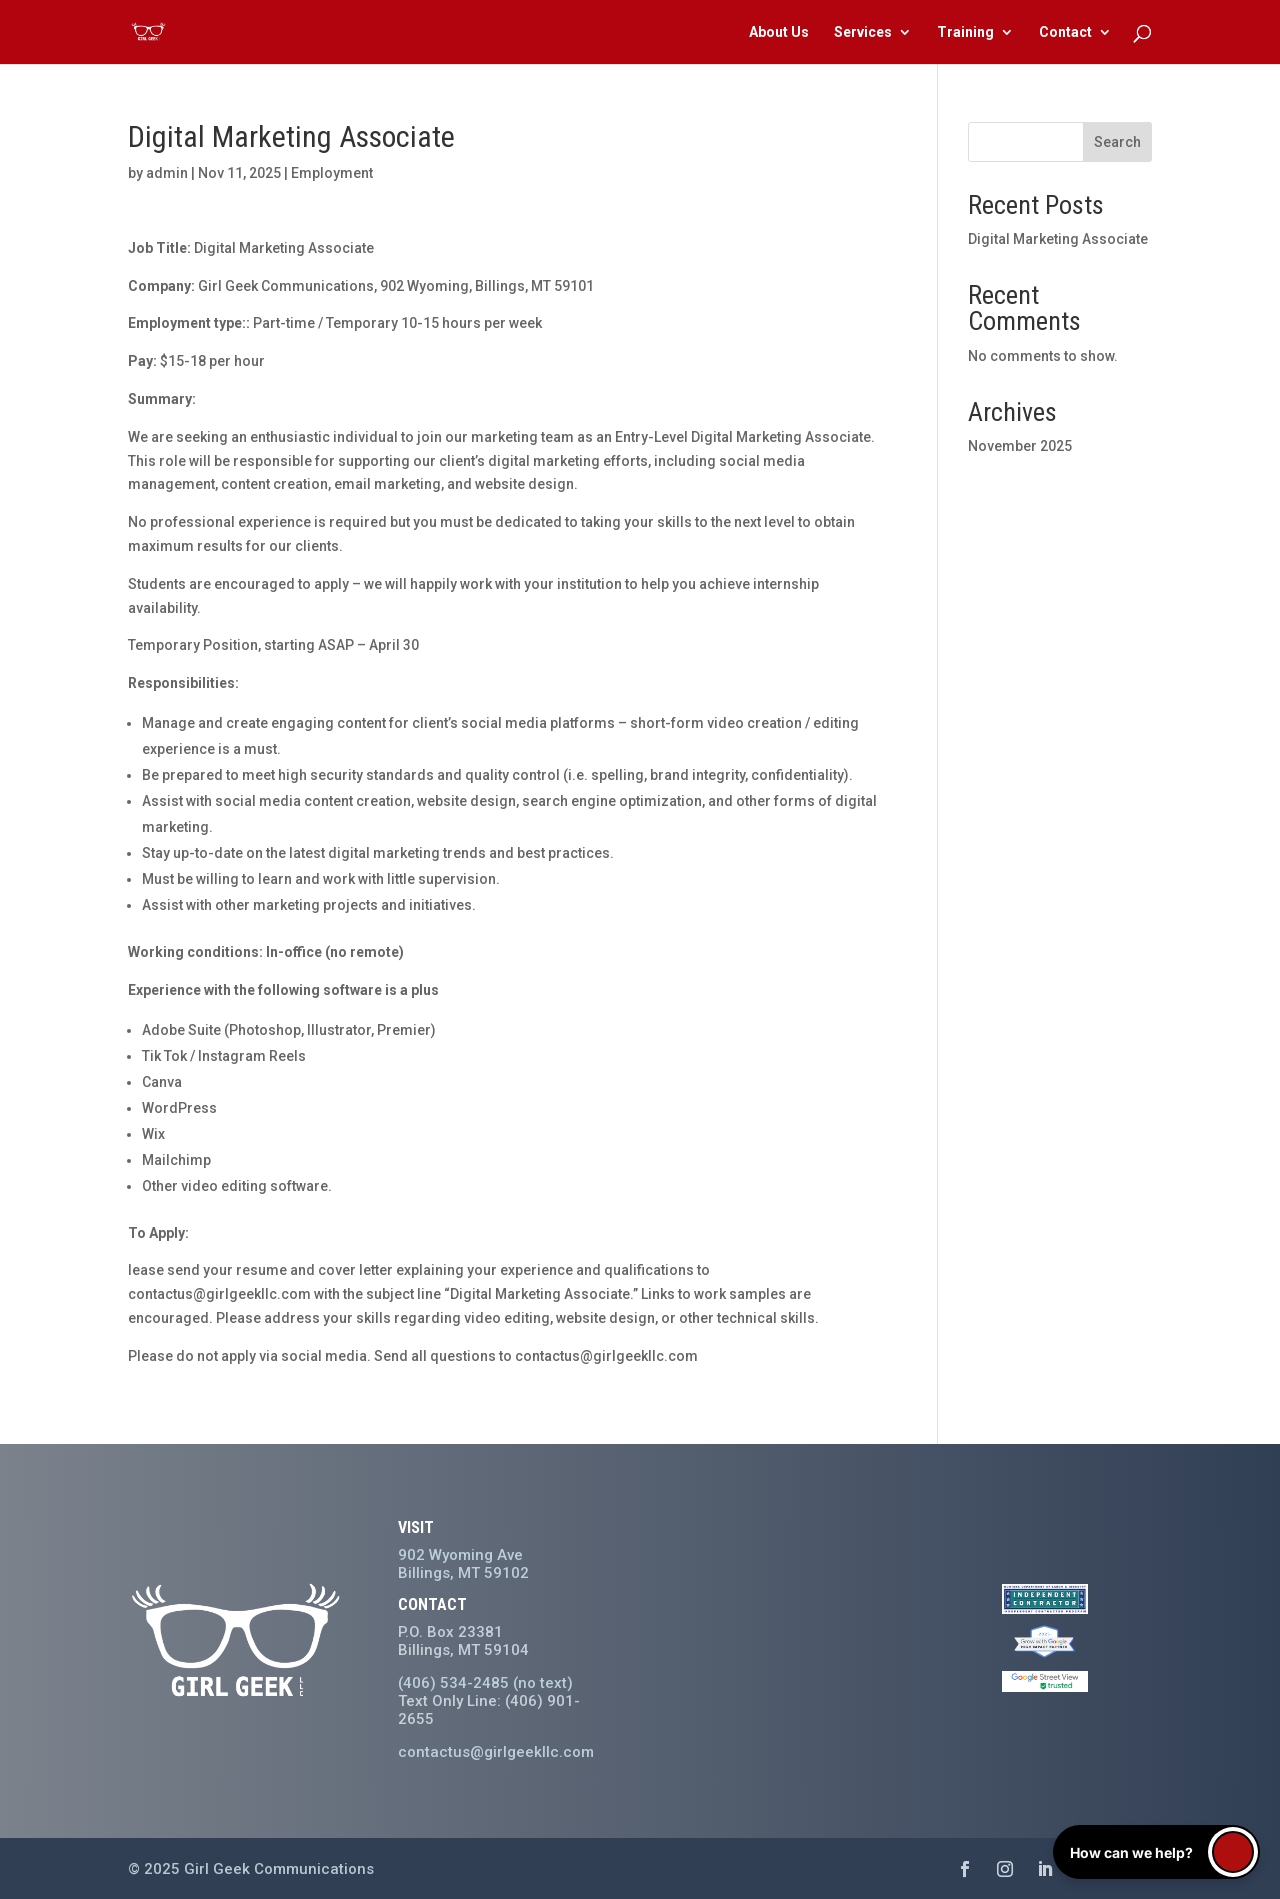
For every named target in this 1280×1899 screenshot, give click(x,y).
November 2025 (1020, 446)
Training (965, 32)
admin (167, 173)
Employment (332, 173)
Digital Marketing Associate (1058, 239)
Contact (1065, 32)
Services (863, 32)
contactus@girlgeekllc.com (496, 1752)
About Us (779, 32)
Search (1117, 142)
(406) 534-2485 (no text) (485, 1683)
